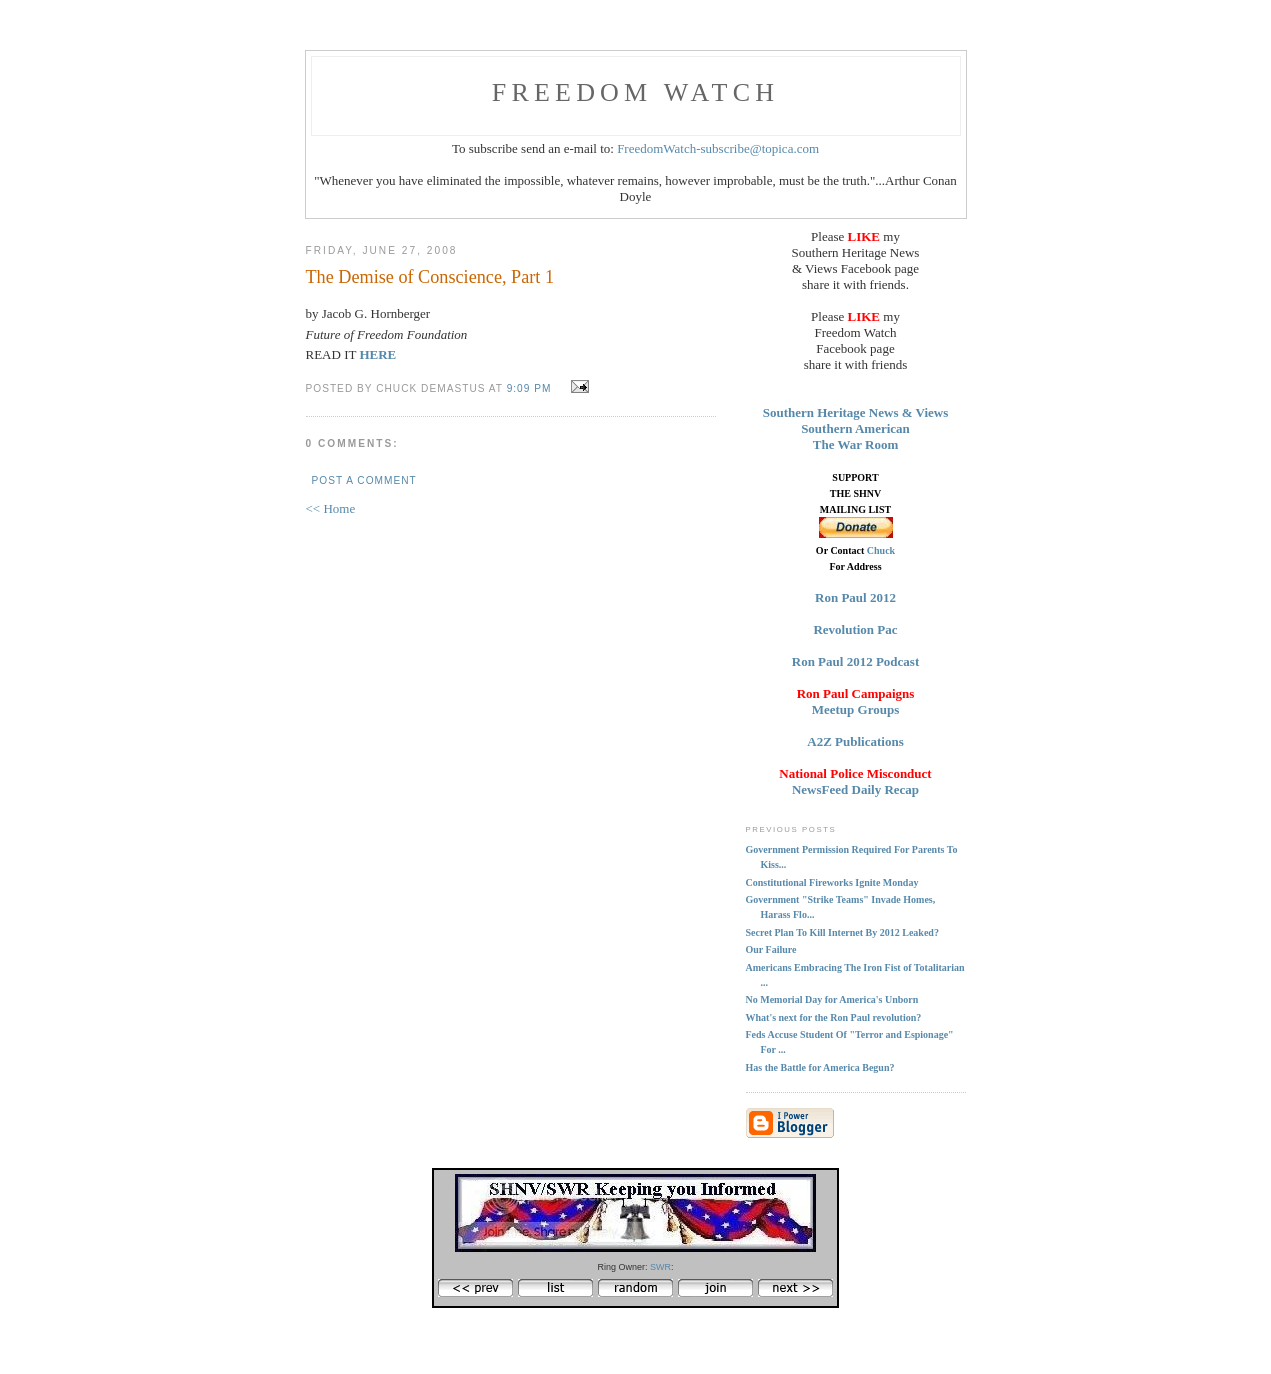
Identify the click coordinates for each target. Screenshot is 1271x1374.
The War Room (855, 444)
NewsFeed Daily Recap (855, 789)
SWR (660, 1267)
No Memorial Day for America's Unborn (832, 999)
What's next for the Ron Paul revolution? (834, 1017)
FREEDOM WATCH (635, 92)
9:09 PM (529, 388)
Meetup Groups (856, 709)
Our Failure (771, 949)
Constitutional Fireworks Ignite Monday (832, 882)
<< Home (331, 508)
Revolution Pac (855, 629)
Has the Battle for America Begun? (820, 1067)
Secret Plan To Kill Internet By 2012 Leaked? (842, 932)
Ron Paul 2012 (855, 597)
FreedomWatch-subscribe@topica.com (718, 148)
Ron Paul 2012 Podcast (855, 661)
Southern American (855, 428)
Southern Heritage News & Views (856, 412)
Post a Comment (364, 480)
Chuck (881, 550)
